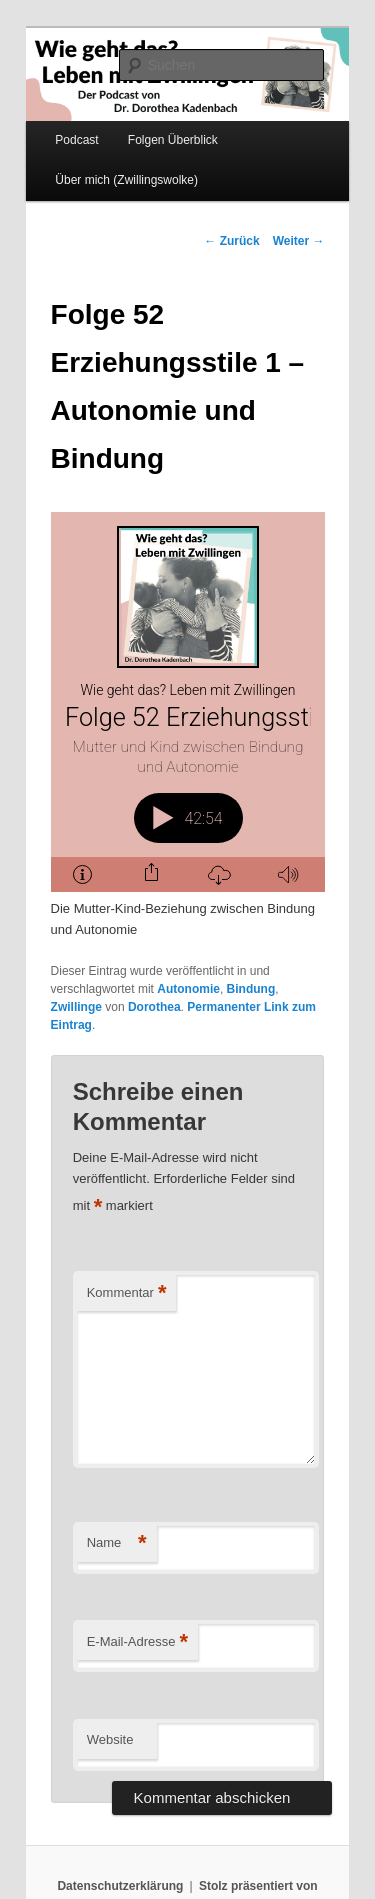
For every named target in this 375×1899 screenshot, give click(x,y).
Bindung (251, 989)
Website (110, 1739)
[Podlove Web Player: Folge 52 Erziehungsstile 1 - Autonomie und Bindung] (189, 702)
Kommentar (127, 1293)
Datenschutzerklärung (120, 1886)
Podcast (76, 140)
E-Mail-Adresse (137, 1642)
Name (117, 1543)
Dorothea (154, 1007)
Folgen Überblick (173, 140)
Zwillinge (76, 1007)
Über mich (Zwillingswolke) (126, 180)
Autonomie (188, 989)
